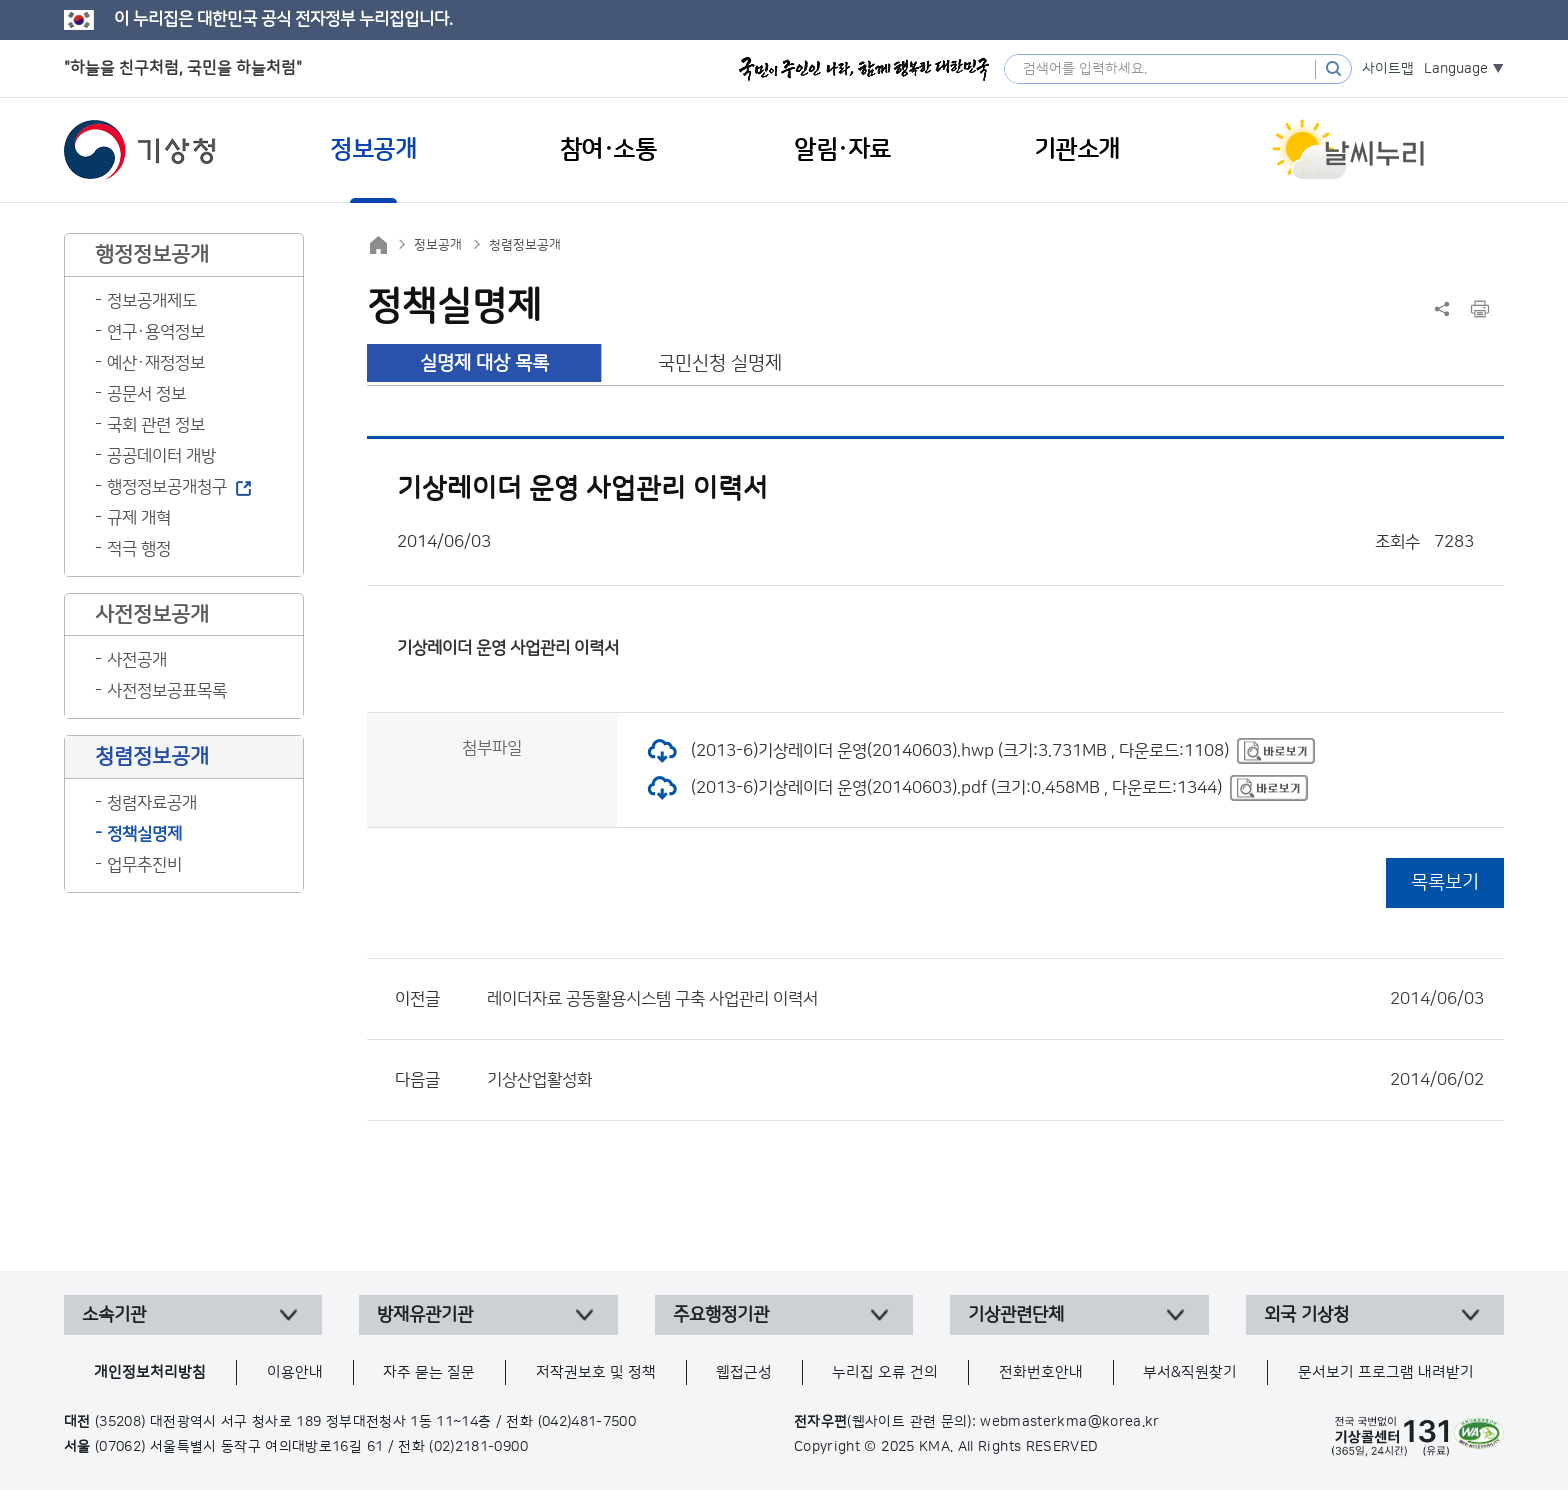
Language (1456, 69)
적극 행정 (139, 549)
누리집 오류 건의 (885, 1372)
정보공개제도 (152, 301)
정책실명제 (144, 834)
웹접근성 (744, 1372)
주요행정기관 (721, 1315)
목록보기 (1445, 882)
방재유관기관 (425, 1315)
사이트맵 (1388, 69)
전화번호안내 (1041, 1372)
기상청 (140, 150)
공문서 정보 (146, 394)
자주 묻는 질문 (429, 1372)
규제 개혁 (139, 518)
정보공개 (438, 245)
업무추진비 (144, 865)
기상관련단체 (1016, 1315)
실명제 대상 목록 (484, 363)
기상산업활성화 (985, 1080)
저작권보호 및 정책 (596, 1372)
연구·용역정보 (156, 332)
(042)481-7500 (587, 1422)
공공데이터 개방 (161, 456)
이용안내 (295, 1372)
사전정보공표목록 (167, 691)
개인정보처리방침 (150, 1372)
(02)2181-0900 (478, 1447)
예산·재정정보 (156, 363)
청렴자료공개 (152, 803)
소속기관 (114, 1315)
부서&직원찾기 (1190, 1372)
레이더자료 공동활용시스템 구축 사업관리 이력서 (985, 999)
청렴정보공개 (525, 245)
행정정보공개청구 (167, 487)
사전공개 (137, 660)
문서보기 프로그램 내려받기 (1386, 1372)
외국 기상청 (1306, 1315)
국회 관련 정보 (156, 425)
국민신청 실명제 (720, 363)
